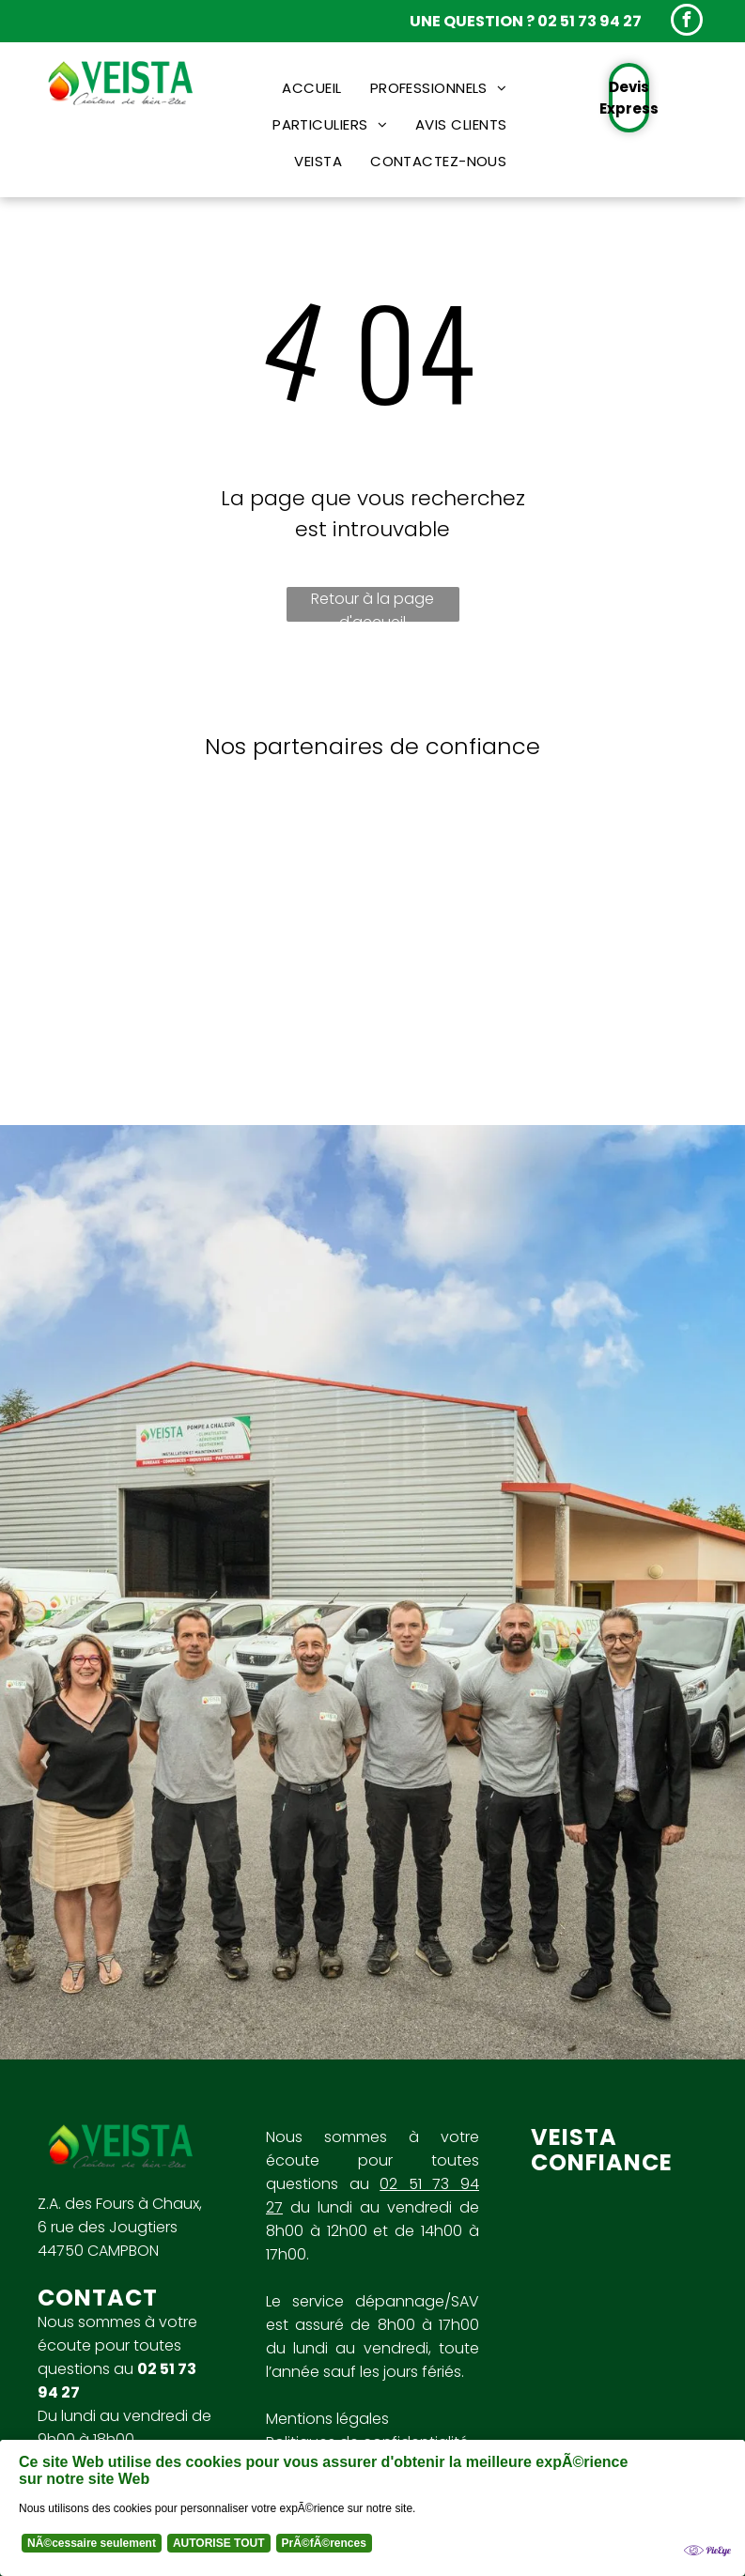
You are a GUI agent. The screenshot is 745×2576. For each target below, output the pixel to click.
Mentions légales (327, 2418)
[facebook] (687, 22)
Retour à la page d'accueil (372, 605)
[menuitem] (311, 87)
